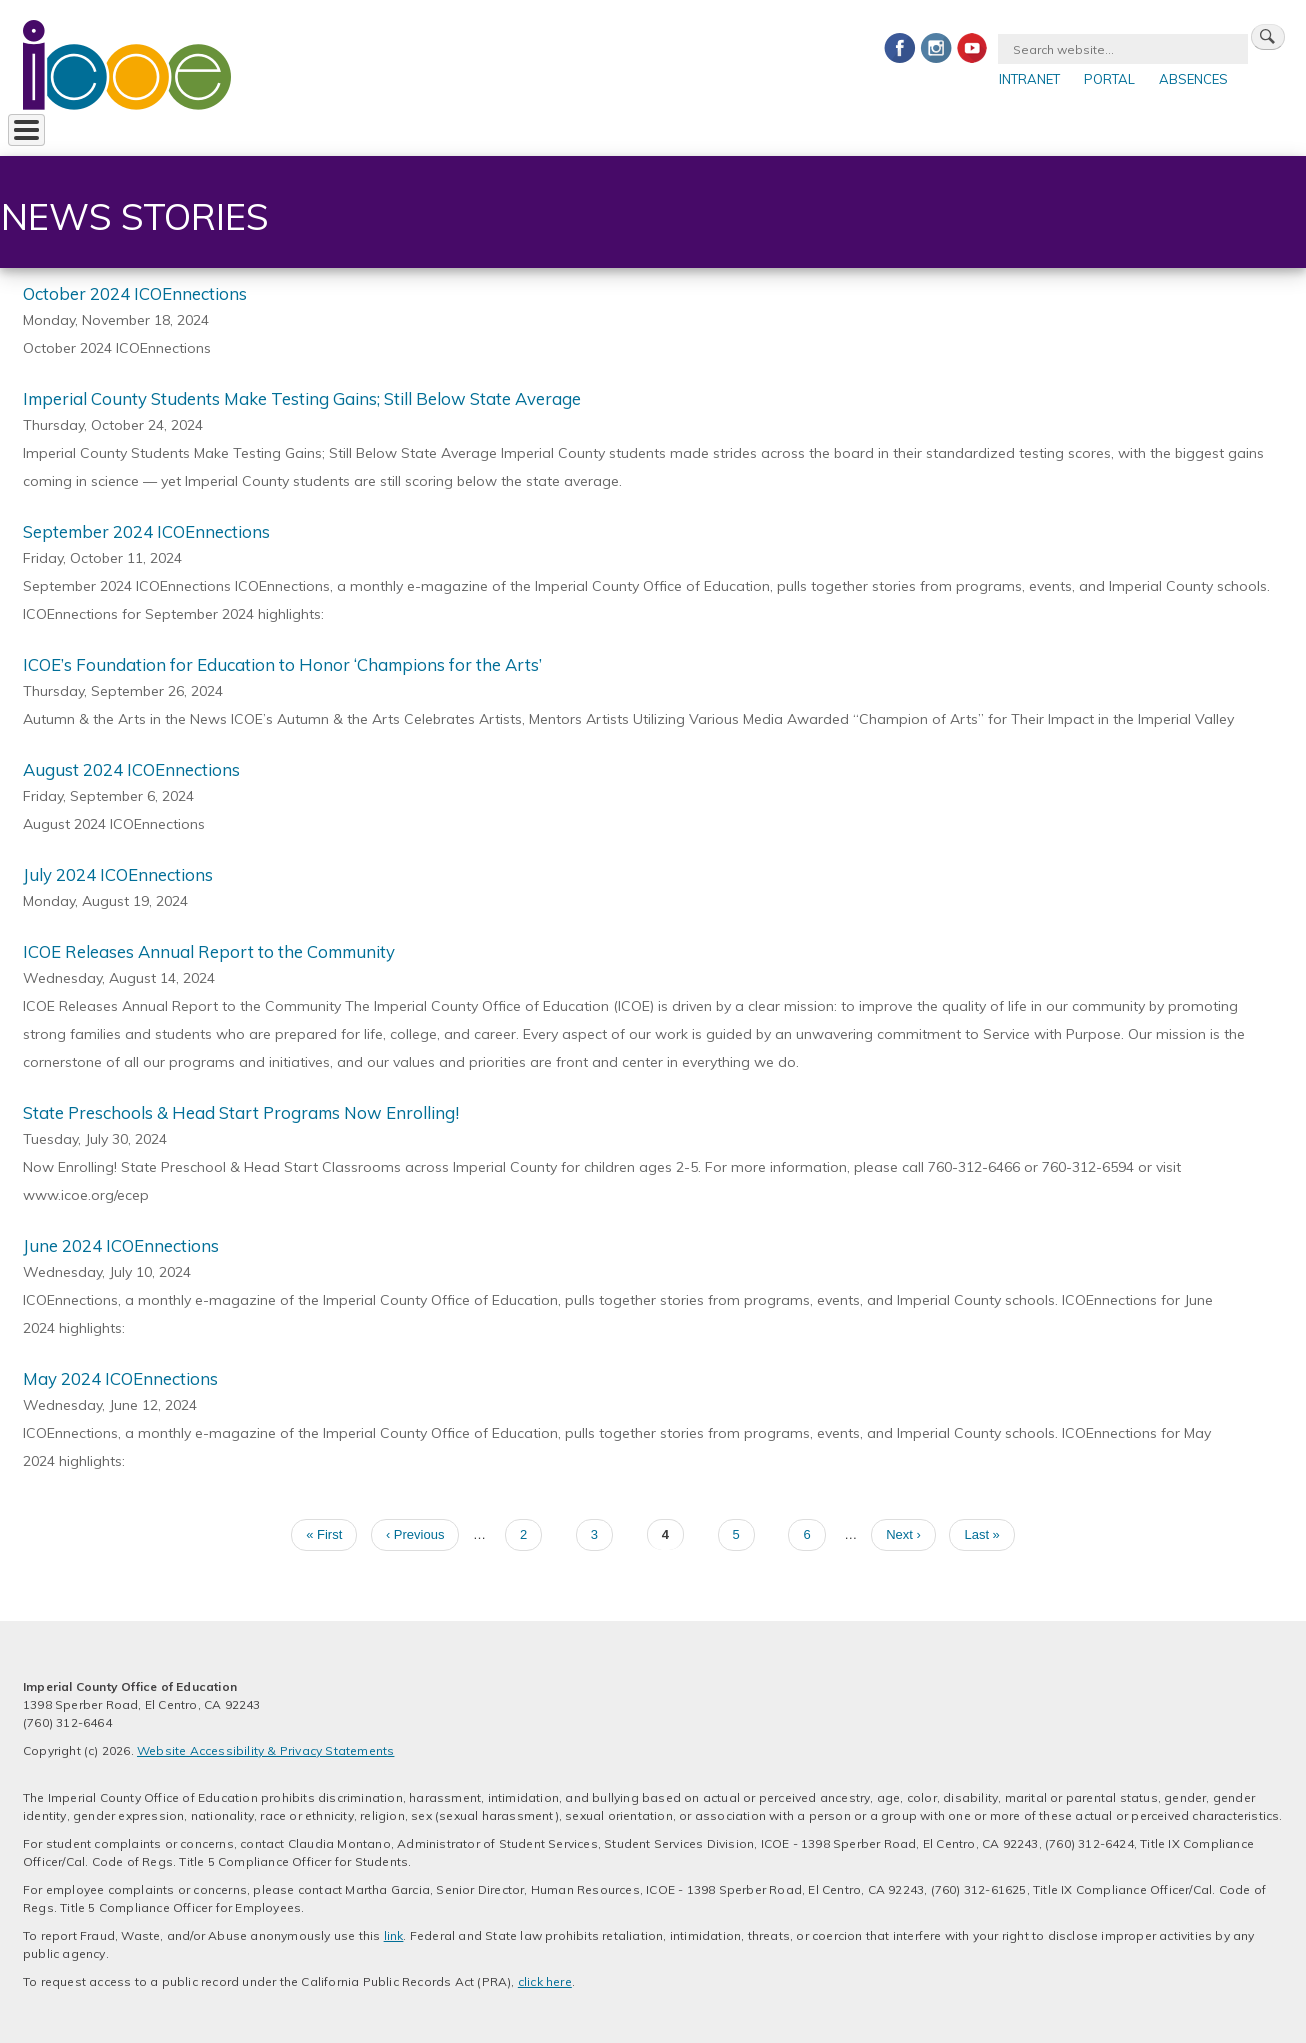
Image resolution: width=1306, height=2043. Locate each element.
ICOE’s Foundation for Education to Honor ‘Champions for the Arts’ (282, 662)
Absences (1193, 79)
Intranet (1029, 79)
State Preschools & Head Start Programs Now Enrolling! (241, 1110)
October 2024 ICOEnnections (135, 291)
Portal (1109, 79)
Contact (688, 134)
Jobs (496, 134)
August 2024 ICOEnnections (131, 767)
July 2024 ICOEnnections (118, 872)
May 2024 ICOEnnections (120, 1376)
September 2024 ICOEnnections (146, 529)
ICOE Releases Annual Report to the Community (209, 949)
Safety (773, 134)
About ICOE (62, 134)
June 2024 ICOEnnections (121, 1243)
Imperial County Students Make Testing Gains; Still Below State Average (302, 396)
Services (164, 134)
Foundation (583, 134)
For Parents (406, 134)
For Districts (281, 134)
